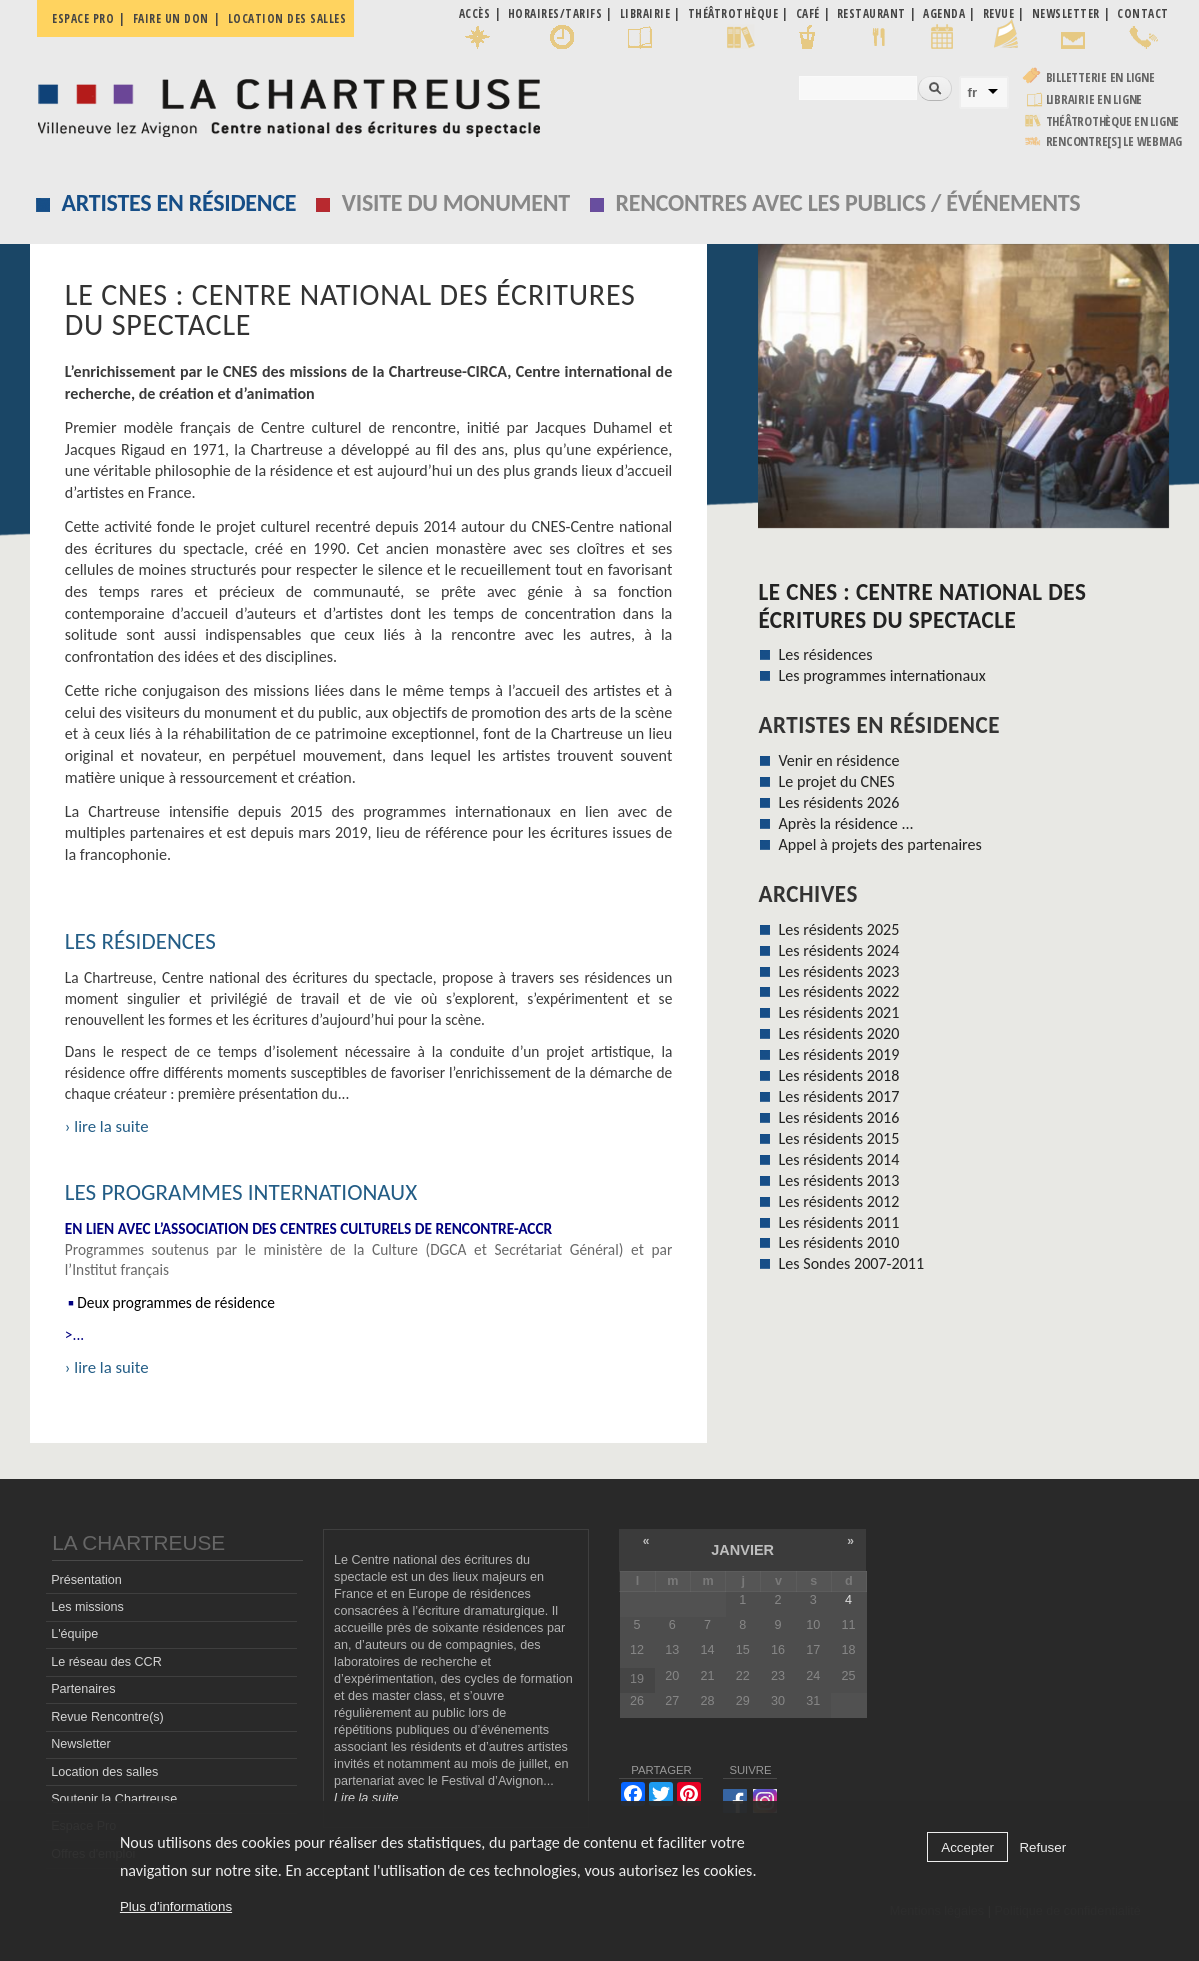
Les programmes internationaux (241, 1192)
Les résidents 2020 (839, 1033)
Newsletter (81, 1744)
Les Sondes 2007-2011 (852, 1263)
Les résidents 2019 (839, 1054)
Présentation (86, 1580)
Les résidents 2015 (839, 1138)
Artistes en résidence (178, 202)
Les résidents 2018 (839, 1075)
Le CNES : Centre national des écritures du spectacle (922, 606)
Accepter (967, 1847)
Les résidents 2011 (839, 1222)
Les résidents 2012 (839, 1201)
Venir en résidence (839, 760)
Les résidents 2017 (839, 1096)
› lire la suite (107, 1126)
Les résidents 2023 (839, 971)
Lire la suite (366, 1798)
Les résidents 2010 (839, 1242)
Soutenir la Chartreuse (114, 1799)
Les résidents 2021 (839, 1012)
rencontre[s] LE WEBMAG (1114, 141)
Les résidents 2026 (839, 802)
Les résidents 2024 (839, 950)
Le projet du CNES (837, 781)
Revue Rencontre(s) (107, 1717)
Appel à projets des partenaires (880, 844)
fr (973, 92)
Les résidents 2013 (839, 1180)
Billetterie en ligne (1100, 77)
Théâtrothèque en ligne (1113, 121)
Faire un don (171, 18)
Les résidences (140, 941)
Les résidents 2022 (839, 991)
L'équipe (74, 1634)
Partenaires (83, 1689)
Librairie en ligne (1094, 99)
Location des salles (287, 18)
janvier (742, 1550)
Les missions (87, 1607)
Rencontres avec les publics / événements (847, 202)
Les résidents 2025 (839, 929)
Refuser (1042, 1847)
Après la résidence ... (846, 823)
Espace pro (83, 18)
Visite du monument (456, 202)
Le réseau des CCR (106, 1662)
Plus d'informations (176, 1906)
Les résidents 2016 (839, 1117)
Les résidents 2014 (839, 1159)
